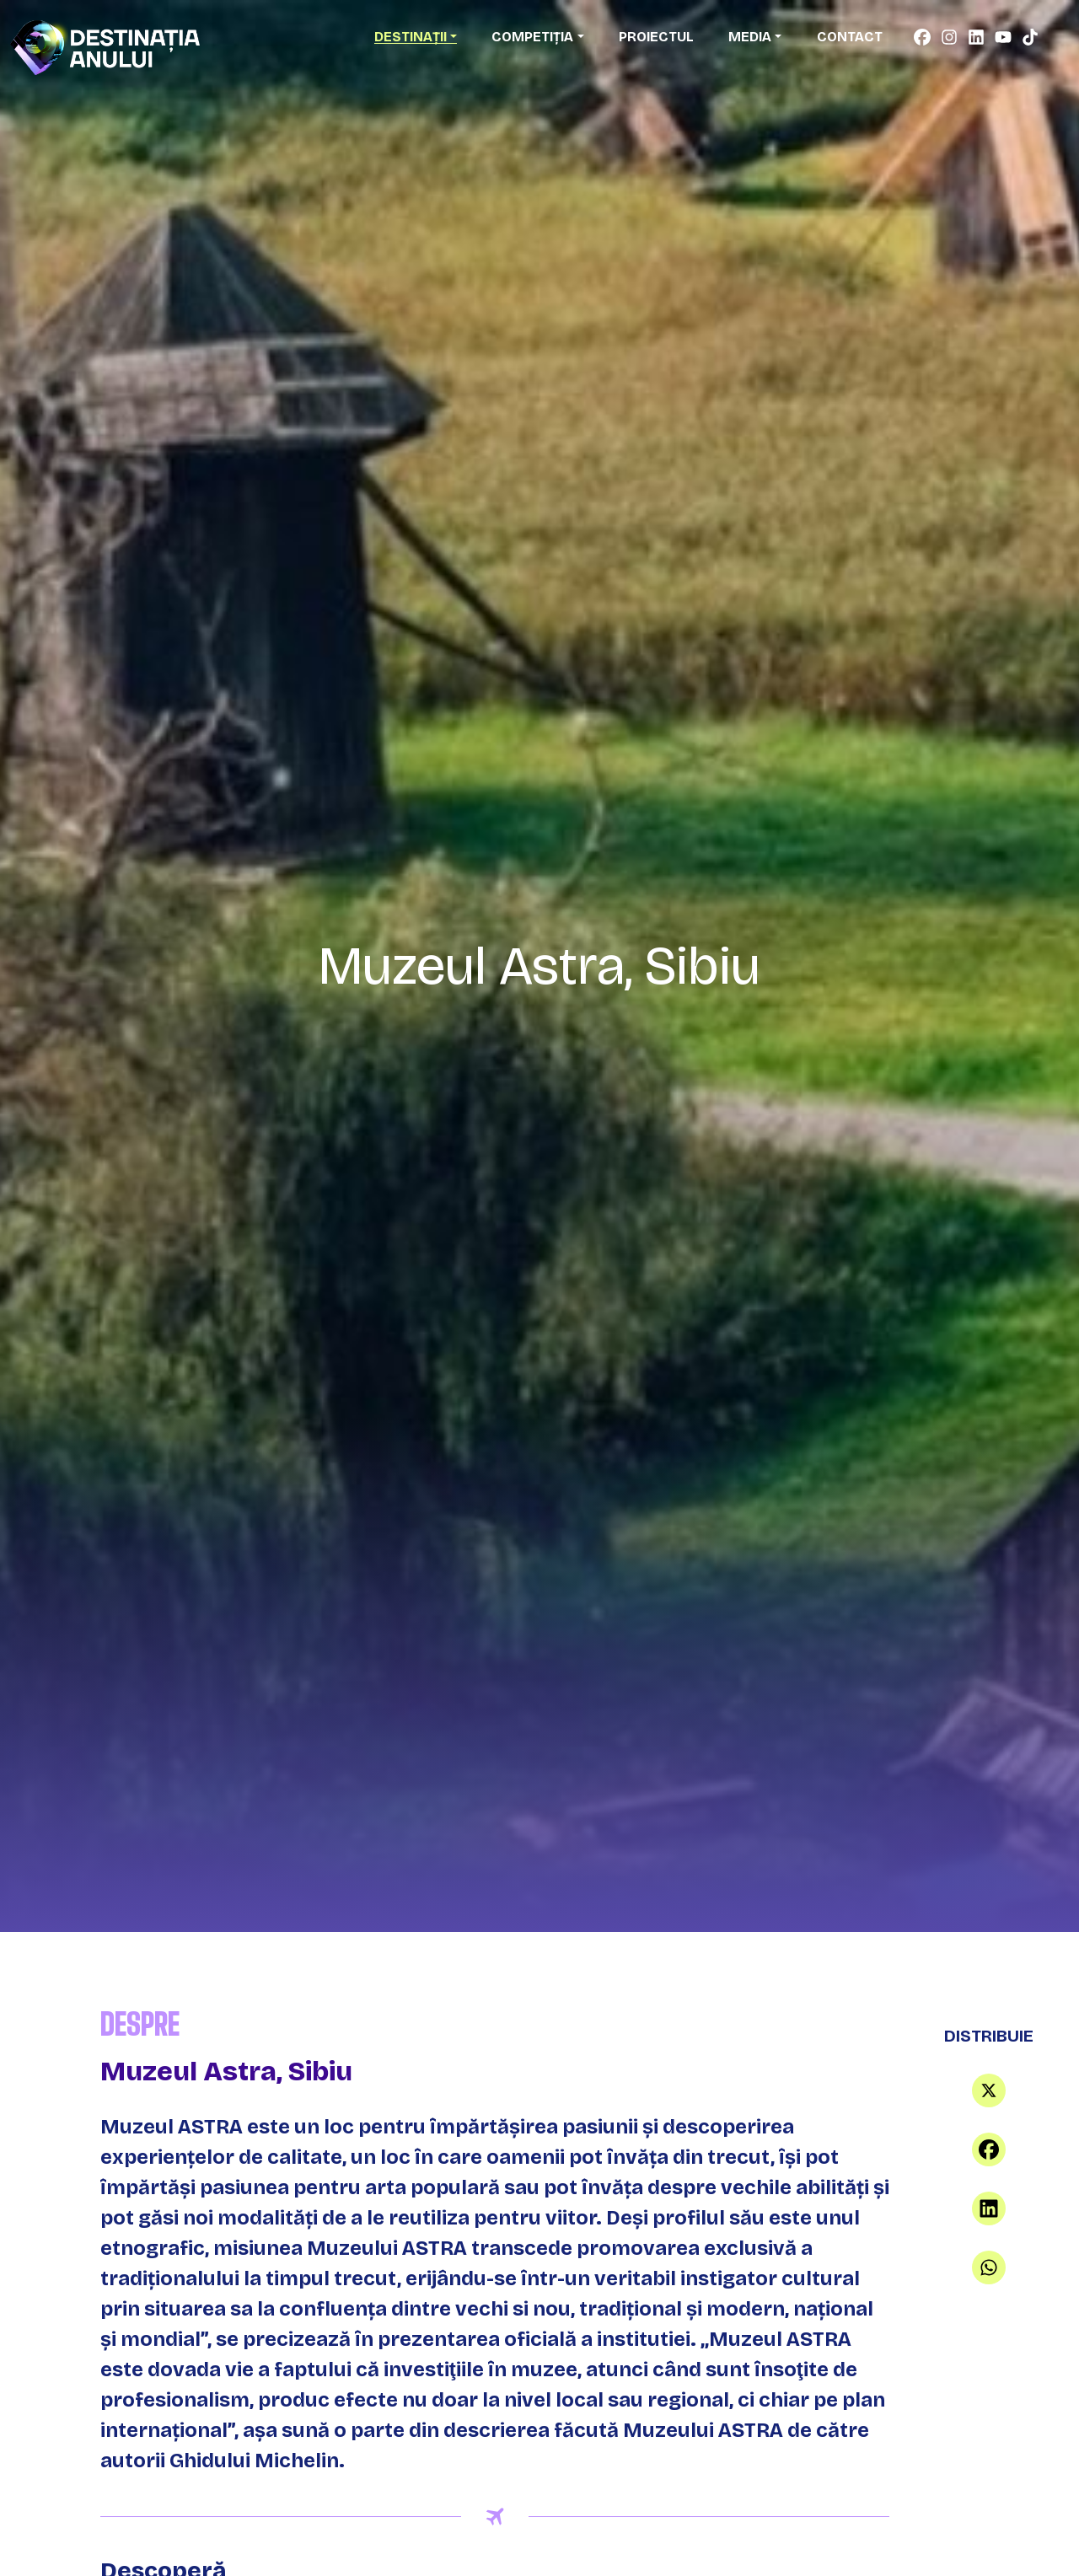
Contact (850, 37)
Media (749, 37)
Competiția (532, 37)
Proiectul (656, 37)
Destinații (410, 37)
